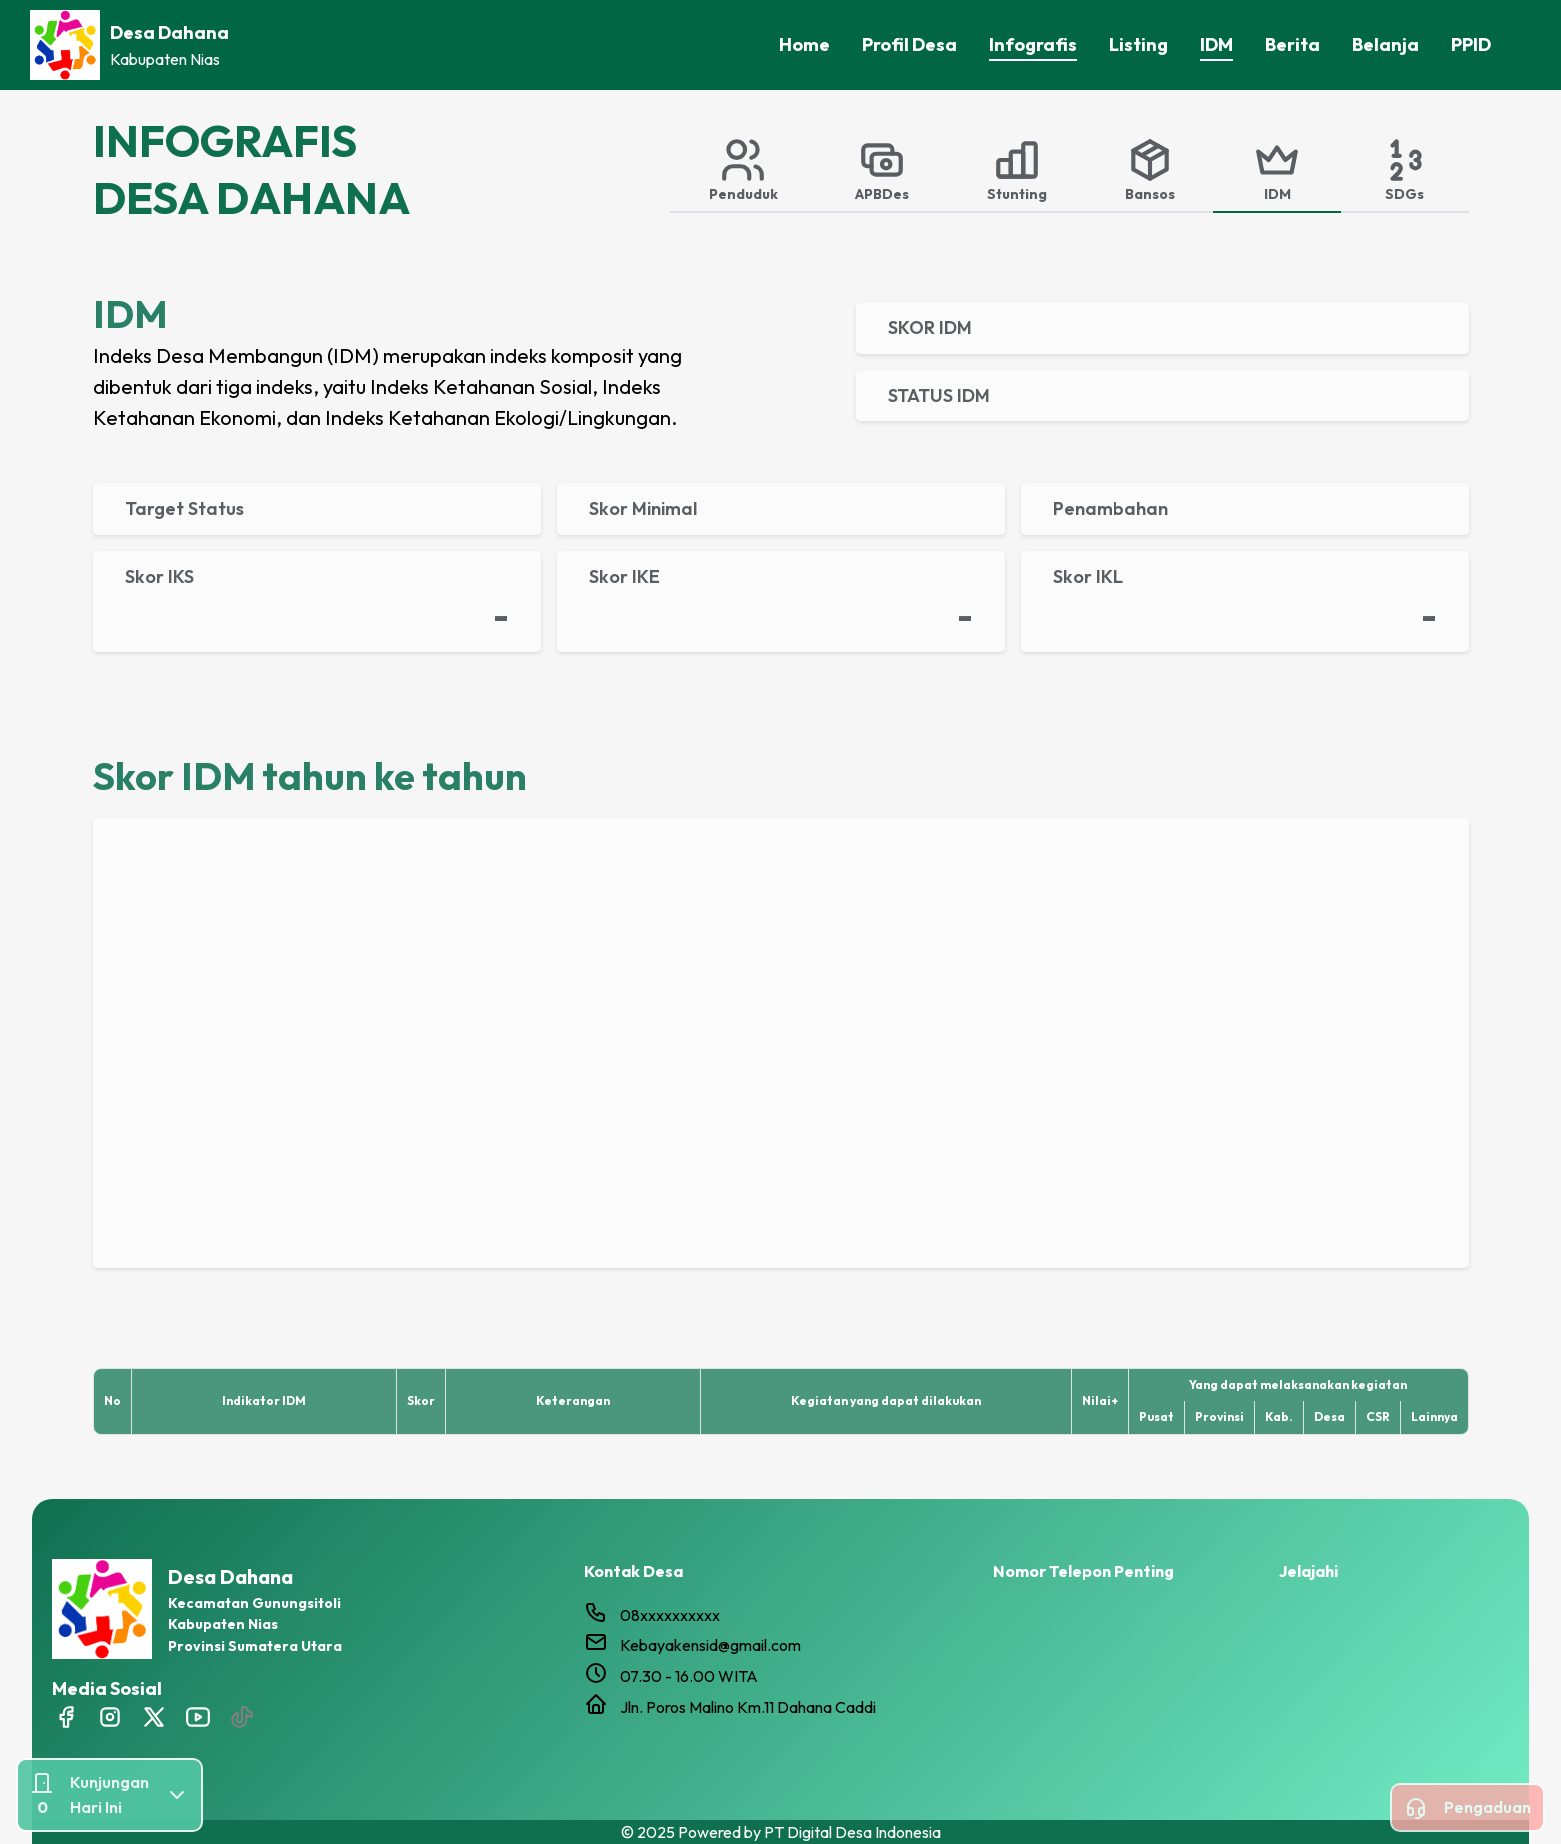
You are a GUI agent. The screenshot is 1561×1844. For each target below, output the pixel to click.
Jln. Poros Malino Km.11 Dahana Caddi (748, 1707)
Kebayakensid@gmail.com (710, 1645)
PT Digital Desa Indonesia (852, 1832)
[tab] (743, 169)
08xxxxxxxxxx (670, 1615)
